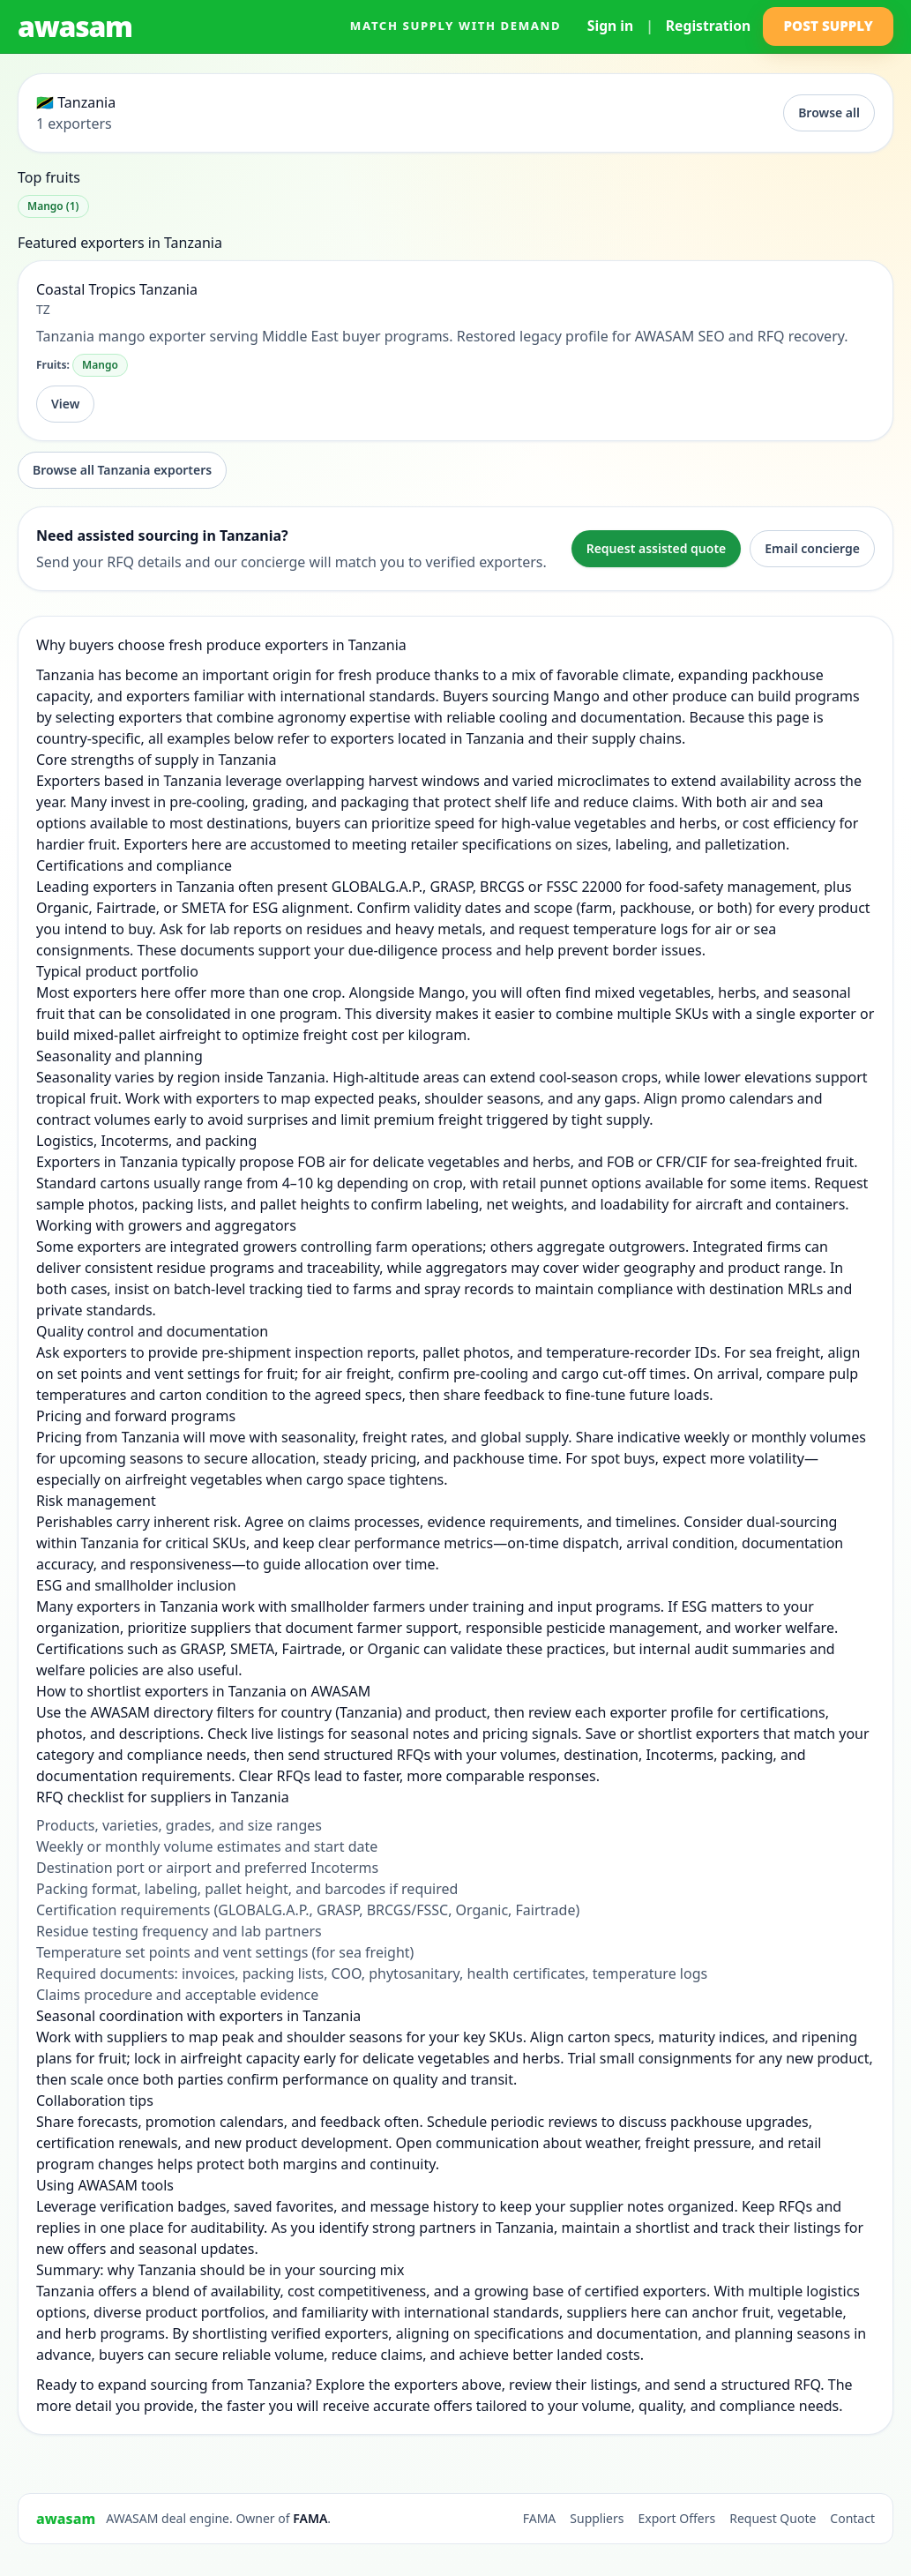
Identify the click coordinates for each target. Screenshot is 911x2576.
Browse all (829, 112)
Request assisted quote (656, 548)
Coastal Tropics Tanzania (117, 289)
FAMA (310, 2518)
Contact (852, 2518)
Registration (708, 25)
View (65, 403)
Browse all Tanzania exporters (122, 469)
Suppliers (597, 2518)
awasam (75, 26)
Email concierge (812, 548)
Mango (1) (53, 205)
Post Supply (827, 25)
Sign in (610, 25)
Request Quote (772, 2518)
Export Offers (676, 2518)
